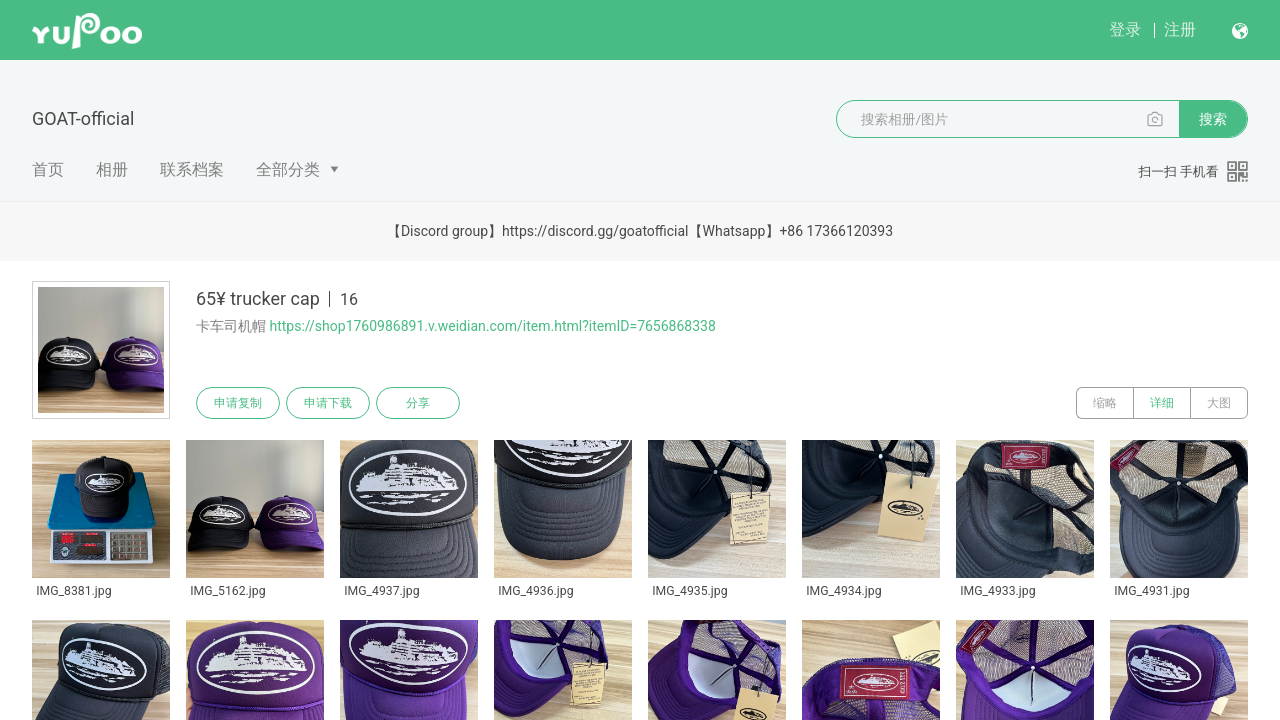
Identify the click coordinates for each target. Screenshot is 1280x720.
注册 (1180, 29)
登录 (1125, 29)
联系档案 (192, 169)
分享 (418, 403)
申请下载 (328, 403)
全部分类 (288, 169)
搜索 (1213, 119)
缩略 (1105, 403)
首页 (48, 169)
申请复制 (238, 403)
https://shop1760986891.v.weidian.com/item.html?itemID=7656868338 (492, 326)
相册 (112, 169)
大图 (1219, 403)
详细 (1162, 403)
